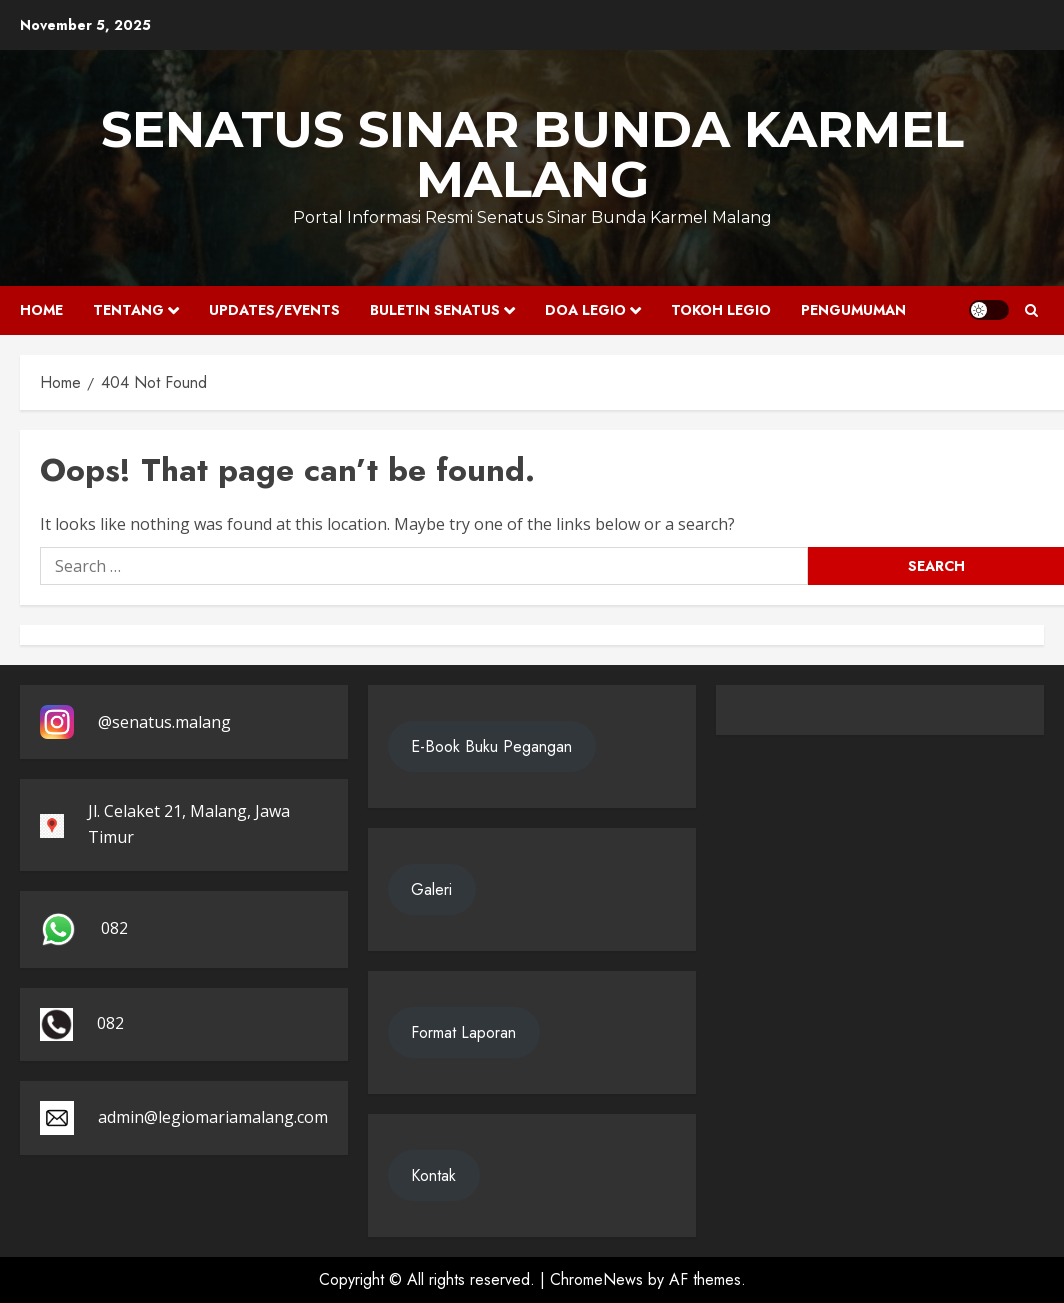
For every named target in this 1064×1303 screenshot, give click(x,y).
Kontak (433, 1175)
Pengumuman (853, 310)
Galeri (431, 889)
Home (41, 310)
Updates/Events (274, 310)
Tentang (128, 310)
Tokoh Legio (721, 310)
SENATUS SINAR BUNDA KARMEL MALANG (532, 154)
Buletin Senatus (435, 310)
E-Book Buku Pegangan (491, 746)
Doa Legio (585, 310)
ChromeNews (596, 1279)
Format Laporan (463, 1032)
